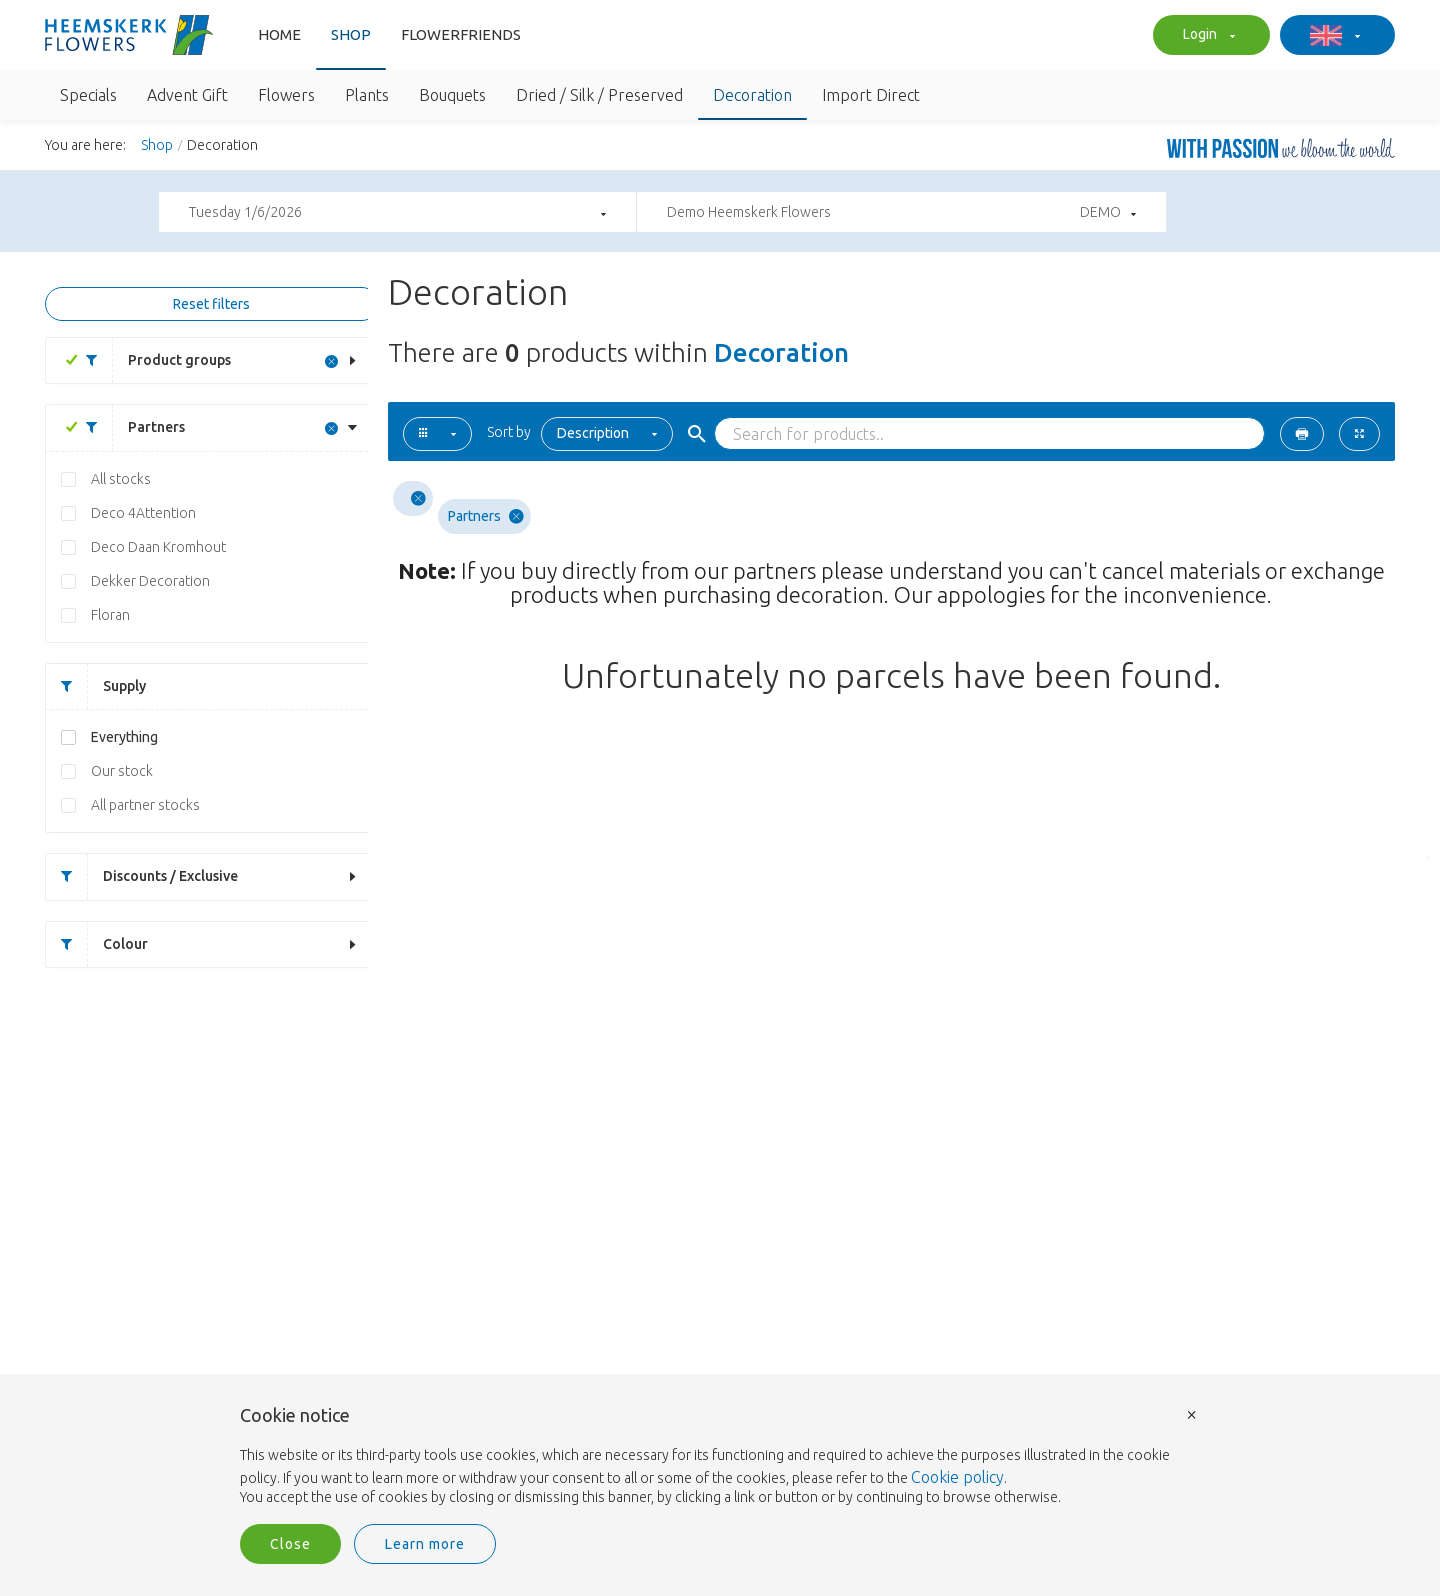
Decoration (752, 95)
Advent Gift (187, 95)
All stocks (121, 479)
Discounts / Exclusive (142, 876)
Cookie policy (957, 1477)
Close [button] (290, 1544)
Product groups (151, 360)
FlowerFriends (461, 34)
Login (1206, 36)
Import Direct (871, 95)
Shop (351, 34)
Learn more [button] (425, 1544)
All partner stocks (145, 805)
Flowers (286, 95)
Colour (97, 944)
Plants (367, 95)
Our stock (122, 771)
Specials (88, 95)
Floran (110, 615)
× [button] (1192, 1413)
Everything (124, 737)
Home (279, 34)
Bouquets (452, 95)
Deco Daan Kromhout (158, 547)
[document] (720, 1457)
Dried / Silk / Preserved (599, 95)
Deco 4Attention (143, 513)
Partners (128, 427)
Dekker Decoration (150, 581)
